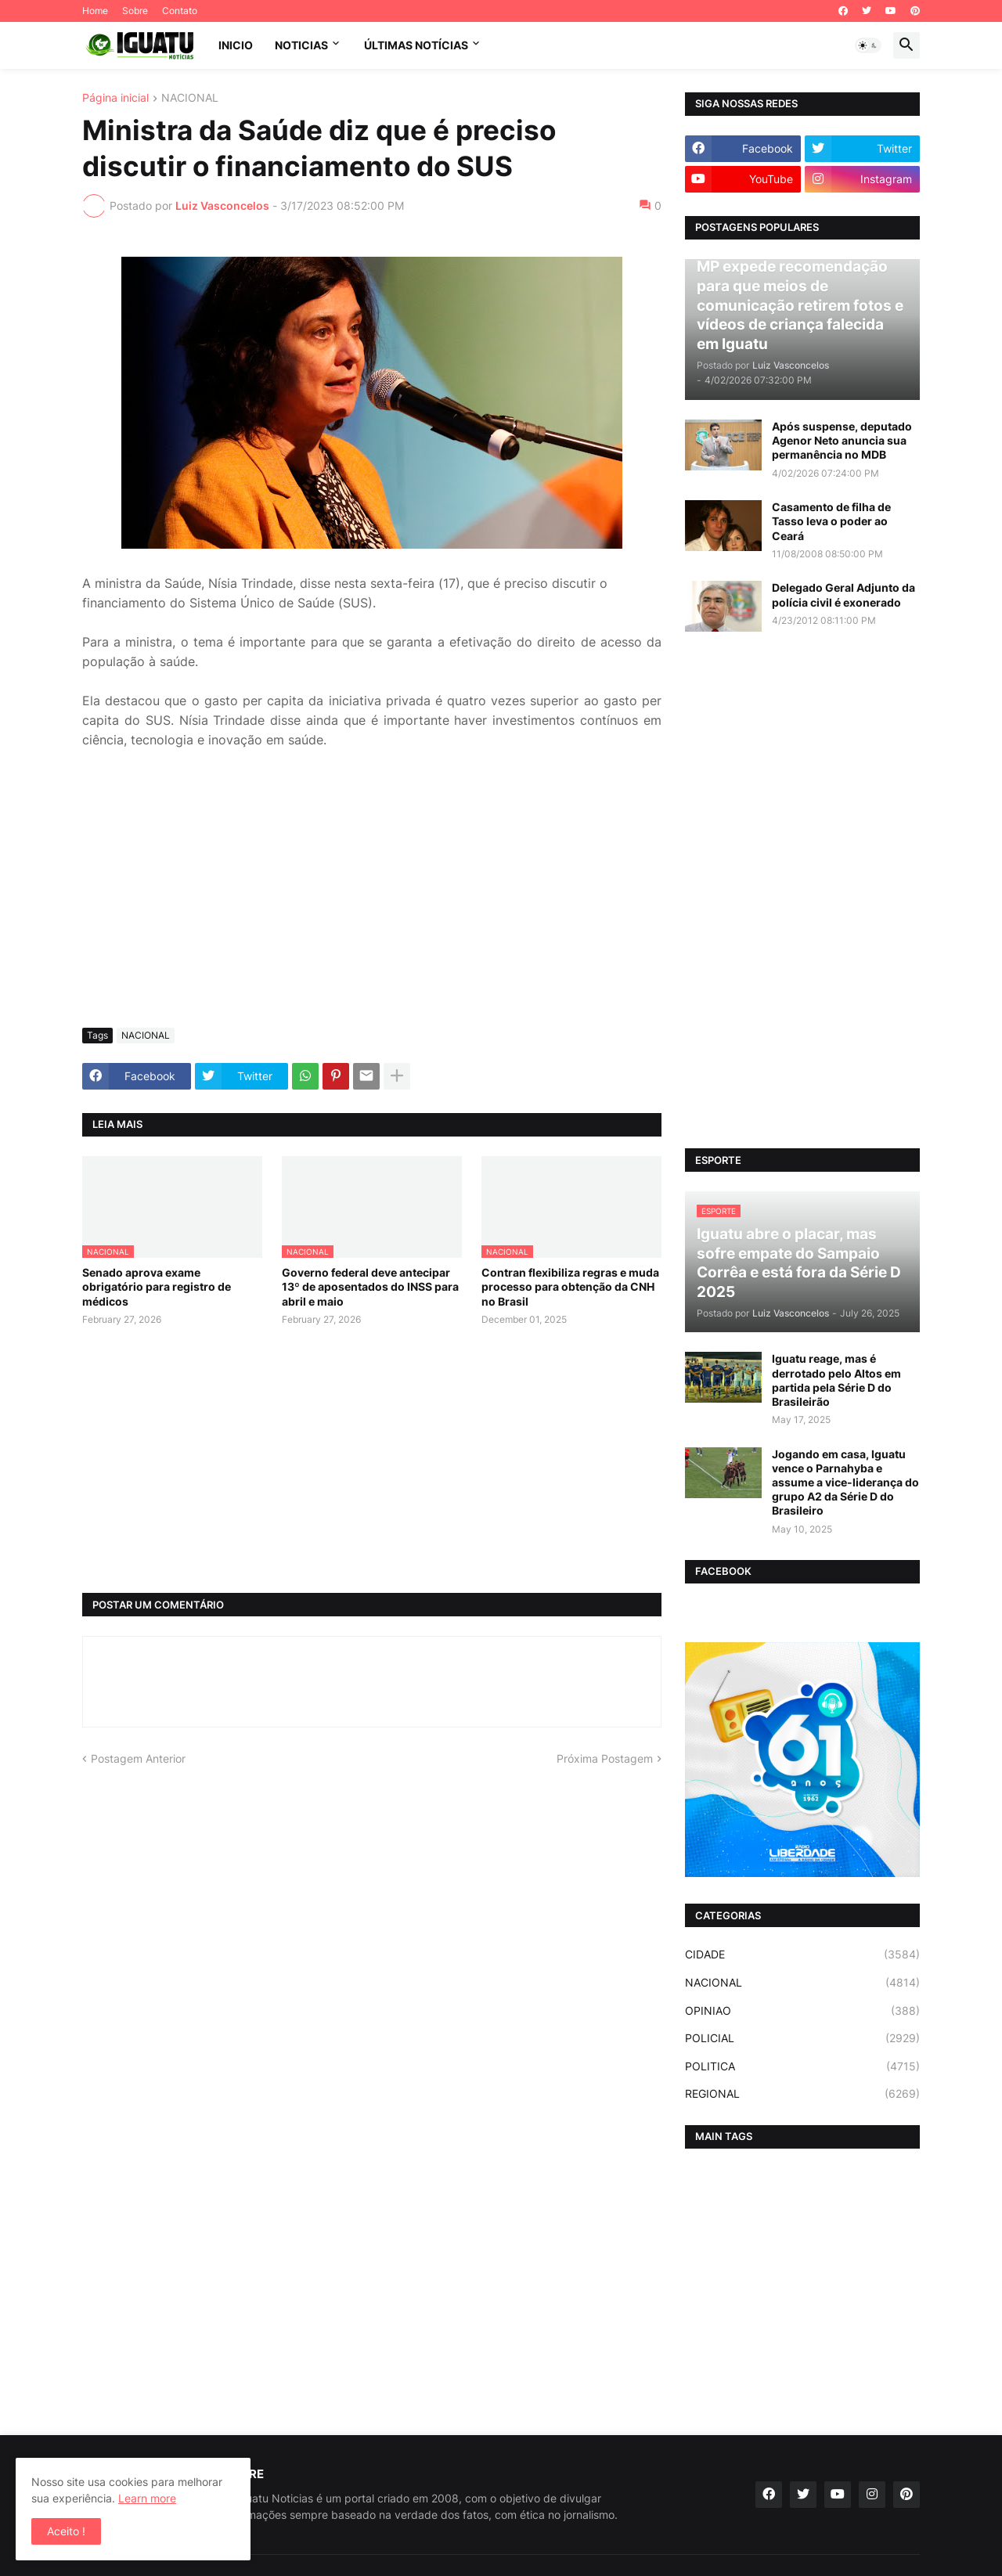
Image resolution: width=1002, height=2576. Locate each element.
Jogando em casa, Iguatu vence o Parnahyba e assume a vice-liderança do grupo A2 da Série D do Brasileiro (845, 1482)
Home (95, 10)
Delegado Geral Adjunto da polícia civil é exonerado (843, 594)
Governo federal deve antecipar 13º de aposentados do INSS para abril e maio (370, 1286)
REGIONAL (802, 2094)
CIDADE (802, 1954)
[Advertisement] (371, 898)
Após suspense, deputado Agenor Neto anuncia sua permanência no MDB (842, 440)
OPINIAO (802, 2011)
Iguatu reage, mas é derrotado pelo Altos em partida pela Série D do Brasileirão (836, 1380)
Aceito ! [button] (66, 2531)
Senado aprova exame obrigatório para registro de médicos (156, 1286)
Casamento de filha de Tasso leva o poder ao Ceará (831, 521)
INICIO (235, 45)
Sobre (135, 10)
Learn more (147, 2498)
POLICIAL (802, 2038)
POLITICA (802, 2066)
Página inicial (115, 98)
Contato (179, 10)
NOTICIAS (301, 45)
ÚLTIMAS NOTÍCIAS (416, 45)
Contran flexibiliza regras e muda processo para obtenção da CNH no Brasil (570, 1286)
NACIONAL (189, 98)
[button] (868, 45)
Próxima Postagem (605, 1758)
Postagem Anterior (138, 1758)
